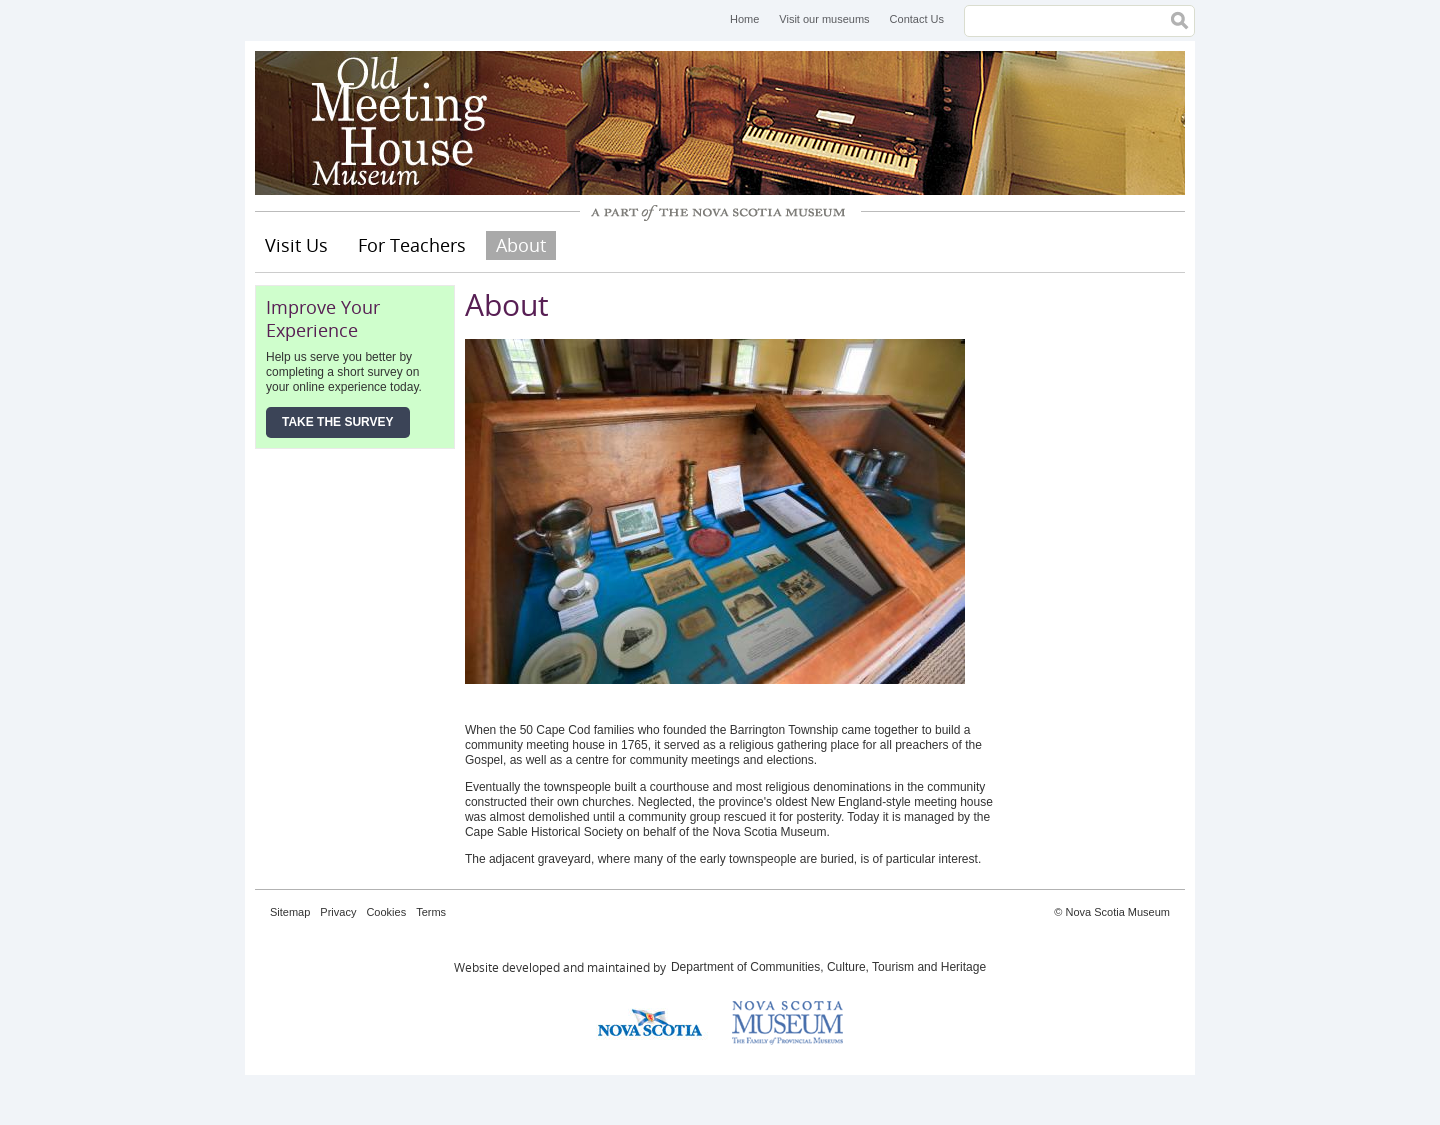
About (521, 245)
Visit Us (296, 245)
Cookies (386, 912)
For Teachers (412, 245)
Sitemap (290, 912)
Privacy (338, 912)
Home (744, 19)
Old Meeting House (405, 123)
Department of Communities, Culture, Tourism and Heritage (828, 967)
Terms (431, 912)
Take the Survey (338, 422)
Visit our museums (824, 19)
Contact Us (917, 19)
